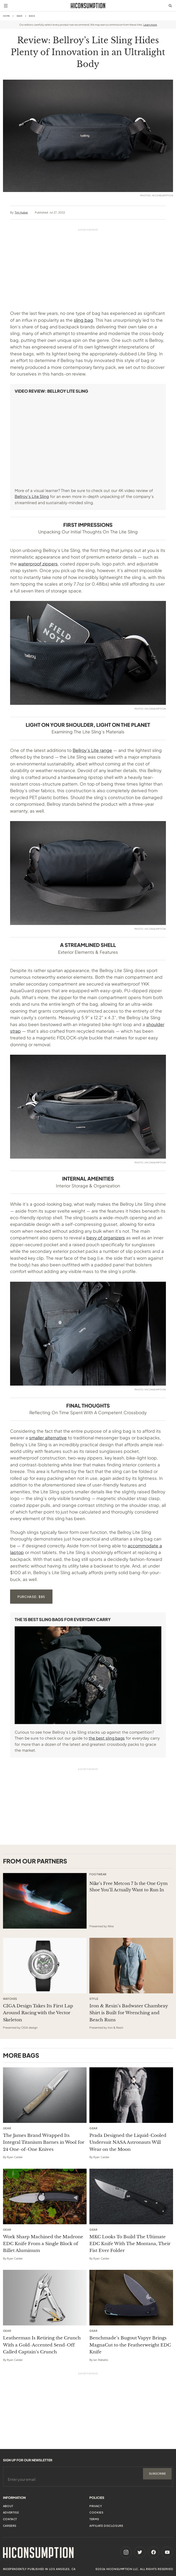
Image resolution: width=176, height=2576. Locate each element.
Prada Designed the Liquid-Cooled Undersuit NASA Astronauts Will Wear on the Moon (127, 2142)
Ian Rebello (100, 2360)
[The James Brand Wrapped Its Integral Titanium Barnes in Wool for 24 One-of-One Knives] (45, 2095)
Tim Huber (21, 212)
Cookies (96, 2512)
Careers (9, 2525)
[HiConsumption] (88, 5)
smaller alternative (48, 1437)
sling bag (83, 320)
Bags (32, 16)
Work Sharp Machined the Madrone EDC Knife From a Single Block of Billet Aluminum (43, 2243)
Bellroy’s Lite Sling (32, 496)
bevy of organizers (105, 1237)
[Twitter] (140, 2552)
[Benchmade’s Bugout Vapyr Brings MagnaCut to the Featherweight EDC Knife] (131, 2297)
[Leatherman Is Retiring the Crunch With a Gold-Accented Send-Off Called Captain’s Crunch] (45, 2297)
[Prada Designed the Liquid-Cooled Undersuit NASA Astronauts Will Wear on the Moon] (131, 2095)
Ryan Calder (15, 2157)
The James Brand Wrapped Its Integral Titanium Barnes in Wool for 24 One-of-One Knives (43, 2142)
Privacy (95, 2506)
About (8, 2506)
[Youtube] (167, 2552)
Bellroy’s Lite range (92, 750)
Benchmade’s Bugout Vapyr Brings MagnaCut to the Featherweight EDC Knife (130, 2344)
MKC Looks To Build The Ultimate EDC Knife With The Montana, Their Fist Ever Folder (129, 2243)
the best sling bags (107, 1738)
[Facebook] (153, 2552)
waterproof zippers (38, 563)
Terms (94, 2519)
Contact (10, 2519)
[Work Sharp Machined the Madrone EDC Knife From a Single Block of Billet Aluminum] (45, 2196)
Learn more (150, 24)
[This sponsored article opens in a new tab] (45, 1901)
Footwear (98, 1874)
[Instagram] (126, 2552)
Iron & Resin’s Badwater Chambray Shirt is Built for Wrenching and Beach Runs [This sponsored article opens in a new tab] (128, 2012)
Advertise (11, 2512)
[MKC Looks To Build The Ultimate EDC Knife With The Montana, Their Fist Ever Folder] (131, 2196)
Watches (10, 1999)
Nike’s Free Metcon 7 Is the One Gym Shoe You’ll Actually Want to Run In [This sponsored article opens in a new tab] (128, 1887)
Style (93, 1999)
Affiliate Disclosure (106, 2525)
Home (6, 16)
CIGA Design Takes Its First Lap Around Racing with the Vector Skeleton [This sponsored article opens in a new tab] (38, 2012)
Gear (19, 16)
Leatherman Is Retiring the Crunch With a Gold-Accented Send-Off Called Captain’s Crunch (42, 2344)
